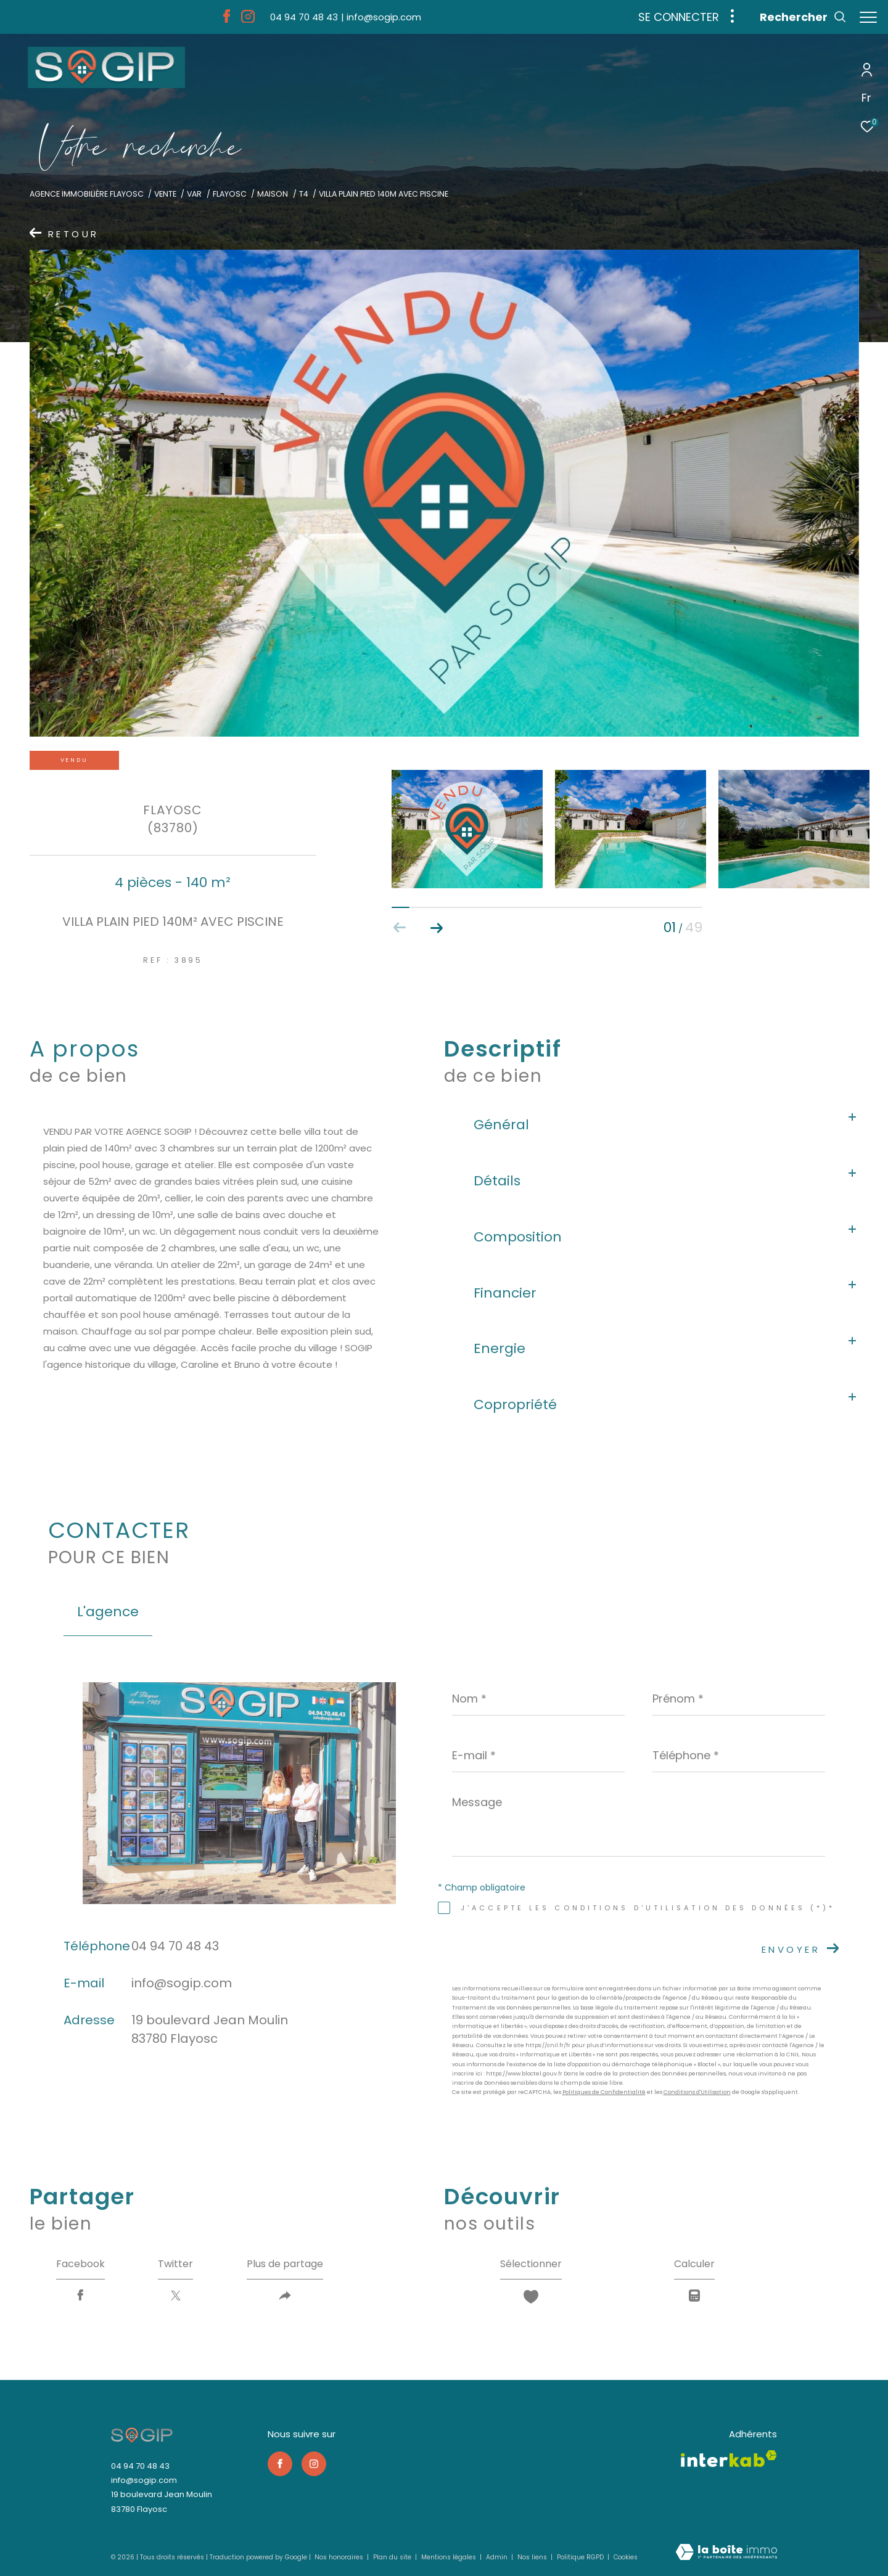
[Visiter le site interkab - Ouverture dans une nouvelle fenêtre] (729, 2458)
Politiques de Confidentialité (604, 2092)
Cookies (626, 2557)
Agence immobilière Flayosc (87, 194)
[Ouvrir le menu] (868, 17)
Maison (272, 194)
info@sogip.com (181, 1983)
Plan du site (393, 2557)
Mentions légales (449, 2557)
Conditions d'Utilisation (697, 2092)
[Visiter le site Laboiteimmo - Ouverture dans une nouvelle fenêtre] (726, 2553)
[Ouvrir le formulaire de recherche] (797, 17)
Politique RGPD (580, 2557)
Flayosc (230, 194)
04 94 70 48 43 (175, 1946)
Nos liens (533, 2557)
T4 (303, 194)
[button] (437, 927)
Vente (165, 194)
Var (194, 194)
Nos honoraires (339, 2557)
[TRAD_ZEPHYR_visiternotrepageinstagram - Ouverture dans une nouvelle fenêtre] (244, 19)
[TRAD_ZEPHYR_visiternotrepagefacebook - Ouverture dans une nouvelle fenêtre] (223, 19)
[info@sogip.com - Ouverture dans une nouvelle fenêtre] (377, 16)
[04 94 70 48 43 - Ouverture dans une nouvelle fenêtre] (300, 17)
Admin (497, 2557)
